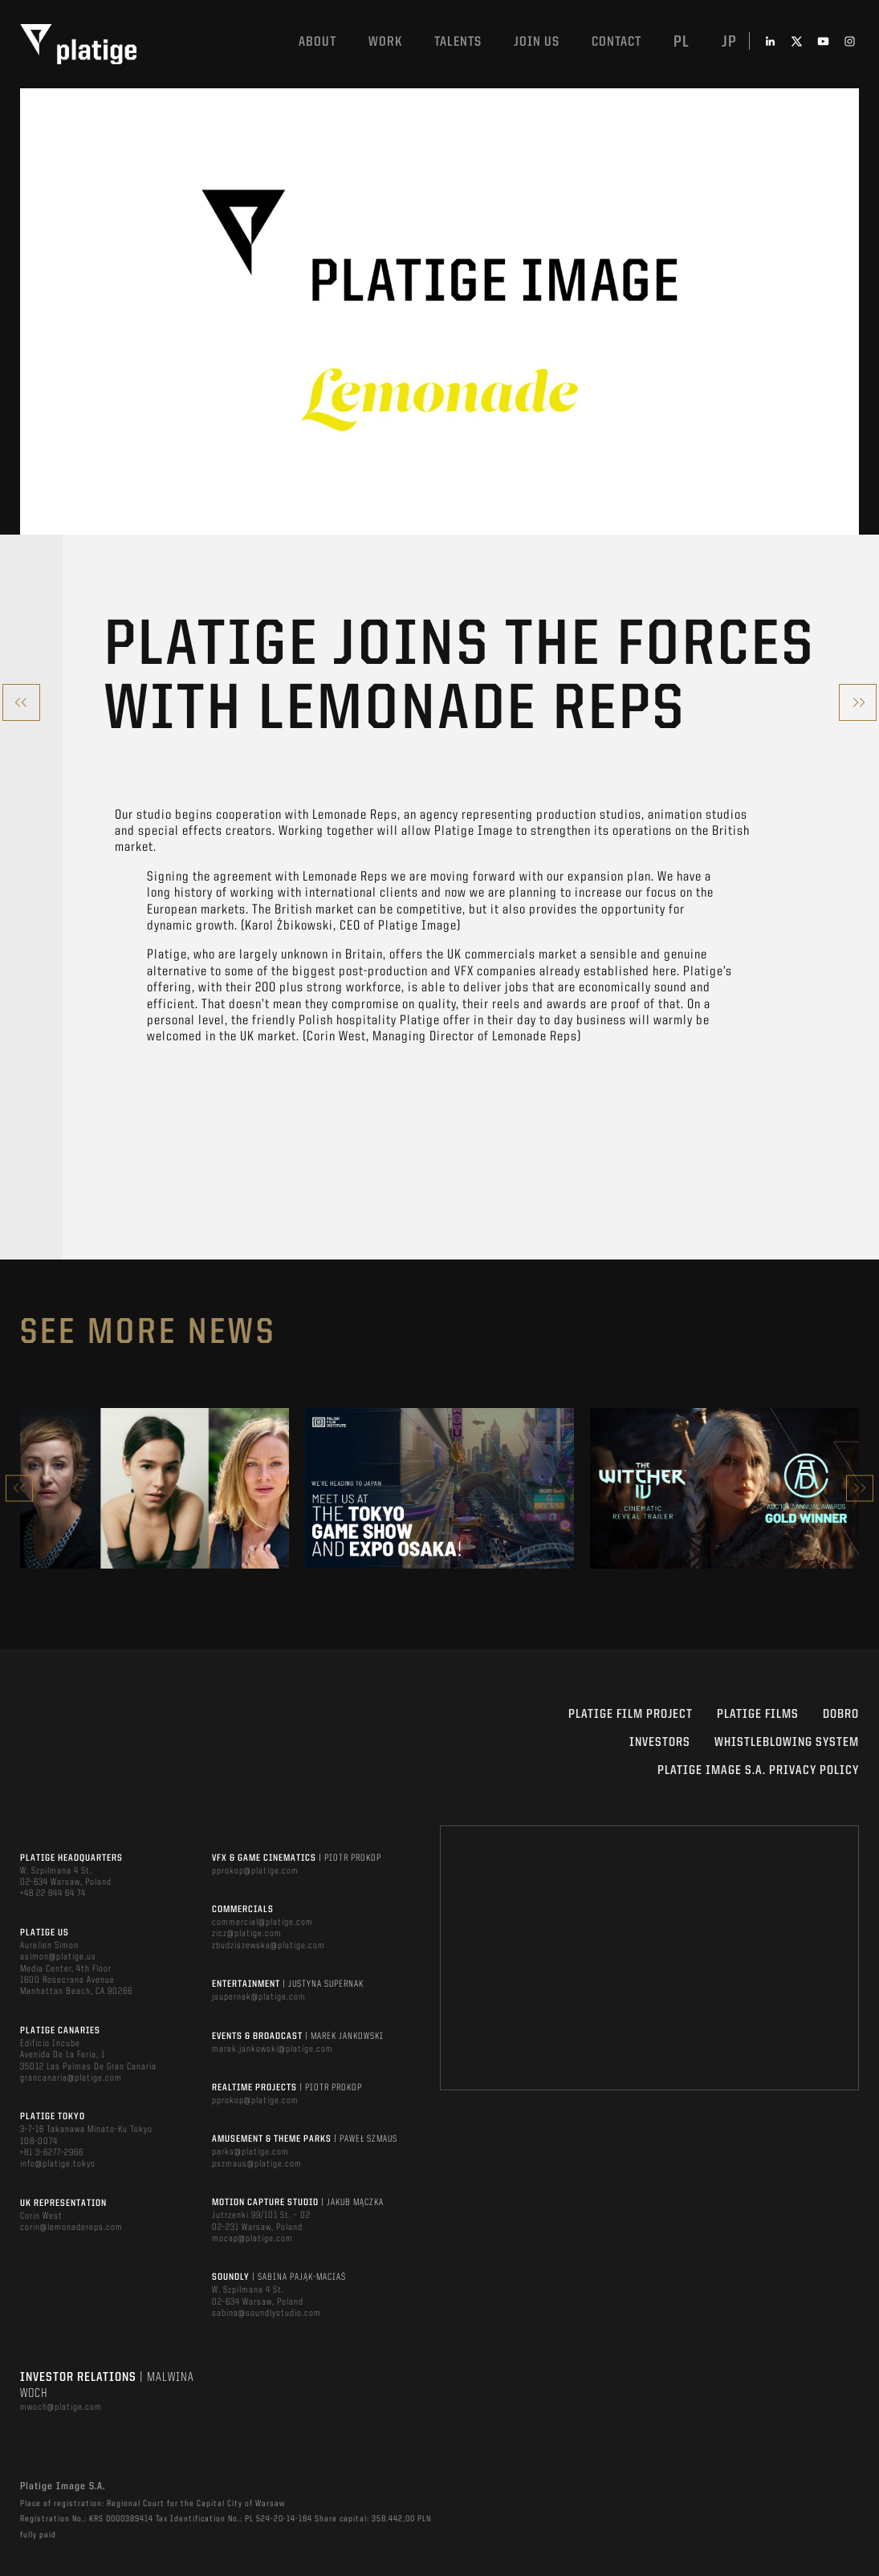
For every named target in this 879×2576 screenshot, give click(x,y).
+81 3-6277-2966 (51, 2153)
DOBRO (841, 1714)
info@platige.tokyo (58, 2164)
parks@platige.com (250, 2152)
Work (385, 42)
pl (681, 43)
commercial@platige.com (262, 1922)
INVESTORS (659, 1742)
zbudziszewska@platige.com (268, 1946)
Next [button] (859, 1488)
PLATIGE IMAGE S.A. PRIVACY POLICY (758, 1770)
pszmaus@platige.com (257, 2164)
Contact (616, 42)
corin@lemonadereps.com (71, 2227)
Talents (458, 42)
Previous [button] (19, 1488)
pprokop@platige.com (255, 1871)
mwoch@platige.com (61, 2407)
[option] (154, 1488)
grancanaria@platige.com (71, 2078)
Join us (537, 42)
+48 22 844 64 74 (53, 1893)
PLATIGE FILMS (758, 1714)
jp (729, 43)
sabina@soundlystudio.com (266, 2313)
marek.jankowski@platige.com (272, 2049)
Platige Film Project (630, 1714)
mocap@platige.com (252, 2239)
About (317, 42)
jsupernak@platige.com (259, 1997)
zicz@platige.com (247, 1934)
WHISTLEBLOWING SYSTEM (786, 1742)
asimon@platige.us (58, 1957)
